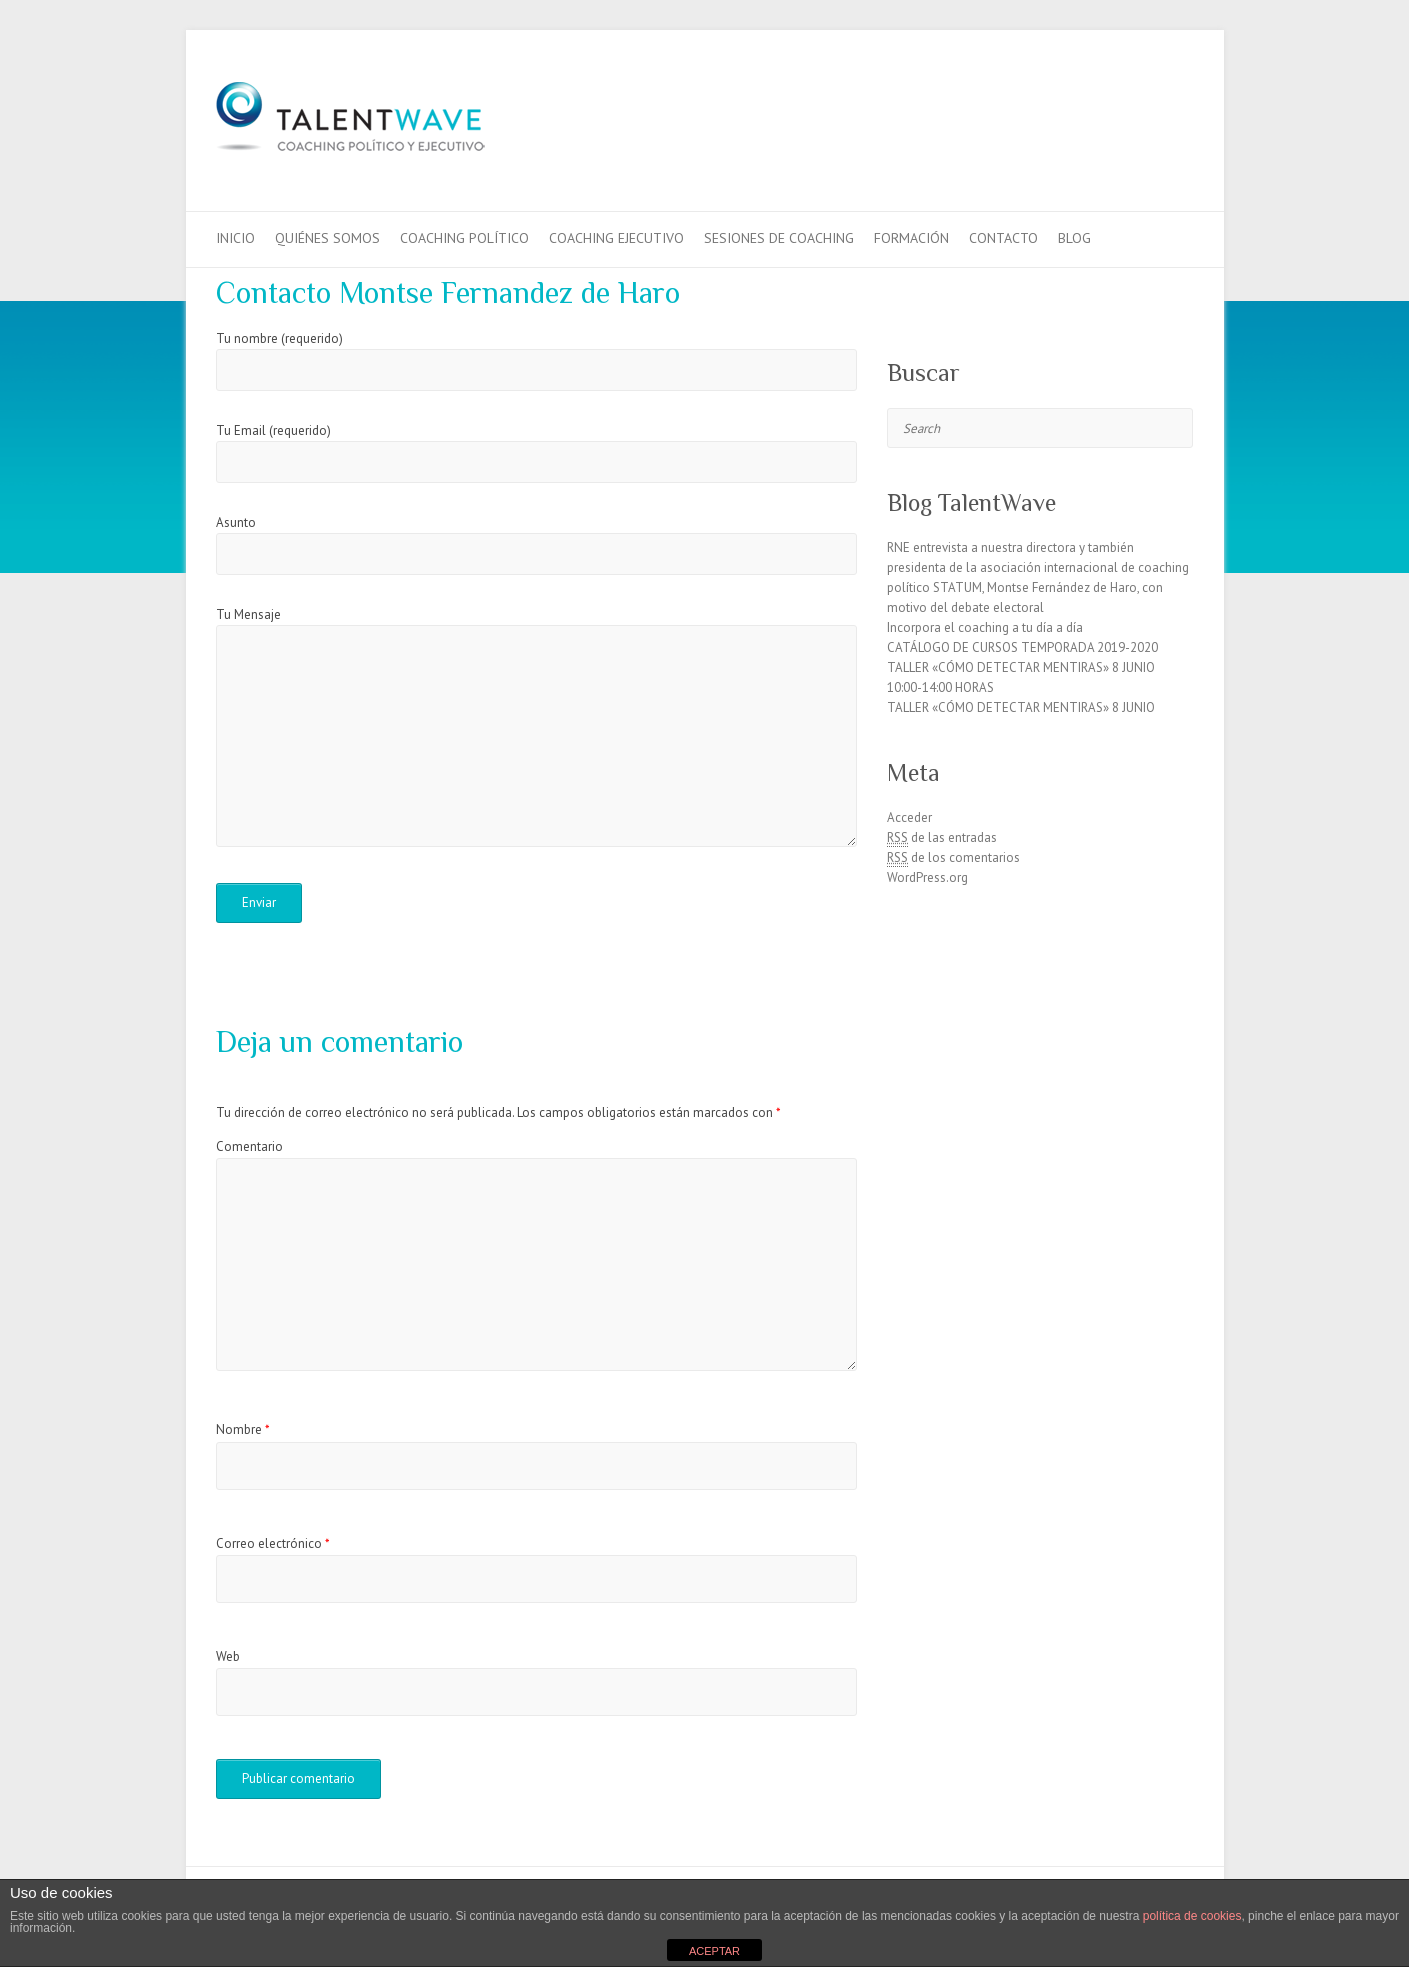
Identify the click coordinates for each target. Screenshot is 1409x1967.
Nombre (243, 1429)
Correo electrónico (273, 1543)
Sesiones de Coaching (779, 238)
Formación (911, 238)
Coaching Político (464, 238)
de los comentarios (953, 858)
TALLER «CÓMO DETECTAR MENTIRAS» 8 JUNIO (1021, 707)
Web (228, 1656)
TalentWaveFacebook (1114, 103)
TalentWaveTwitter (1144, 103)
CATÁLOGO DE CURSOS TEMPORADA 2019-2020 (1022, 647)
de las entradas (942, 838)
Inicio (235, 238)
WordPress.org (927, 877)
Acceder (909, 817)
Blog (1074, 238)
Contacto (1003, 238)
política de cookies (1192, 1916)
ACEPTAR (714, 1951)
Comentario (249, 1146)
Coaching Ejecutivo (616, 238)
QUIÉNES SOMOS (327, 238)
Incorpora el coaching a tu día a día (985, 627)
